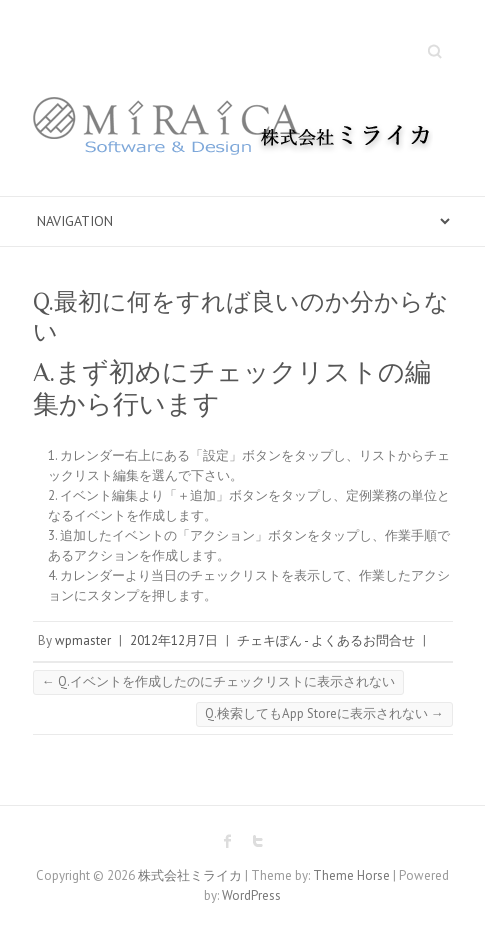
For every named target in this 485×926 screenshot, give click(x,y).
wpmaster (83, 640)
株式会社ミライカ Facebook (228, 841)
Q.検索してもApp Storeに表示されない (324, 713)
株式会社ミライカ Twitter (258, 841)
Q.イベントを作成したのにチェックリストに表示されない (218, 681)
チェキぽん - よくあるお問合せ (326, 640)
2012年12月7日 (174, 640)
